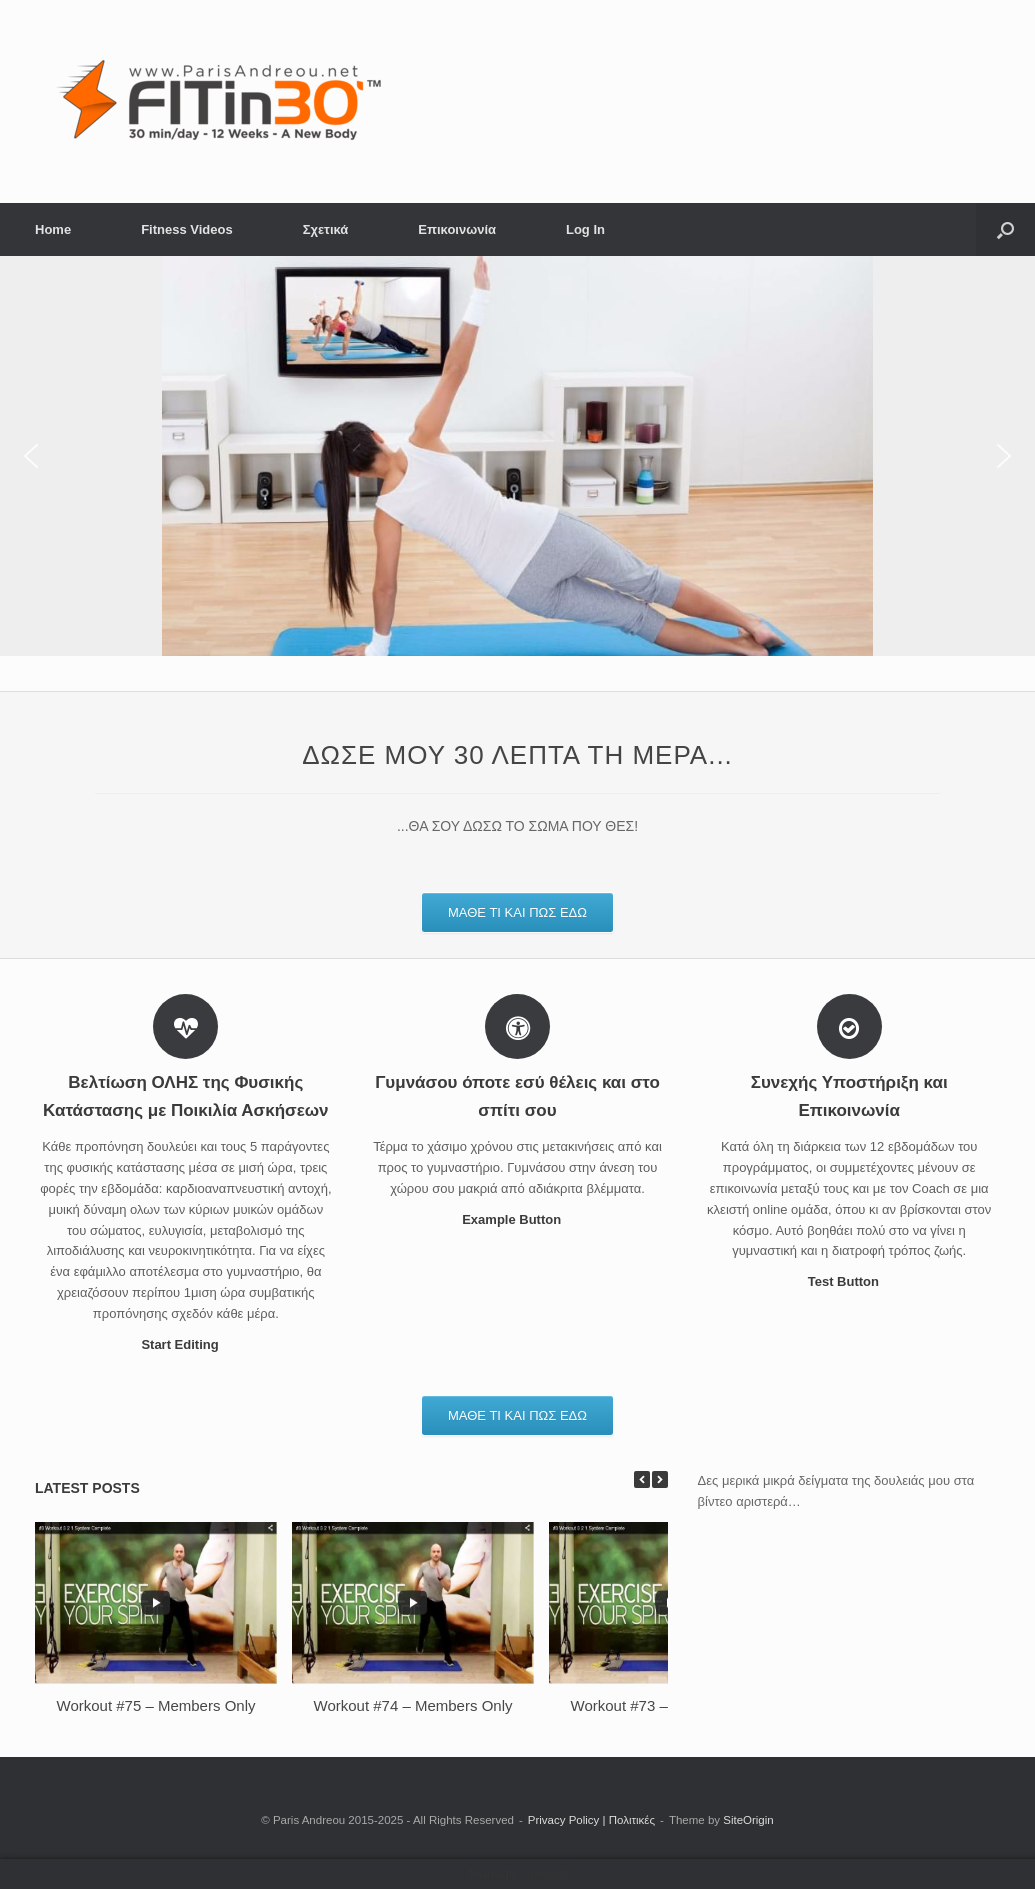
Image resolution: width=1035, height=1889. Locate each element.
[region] (517, 456)
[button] (1005, 229)
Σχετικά (326, 229)
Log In (585, 229)
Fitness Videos (187, 229)
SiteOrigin (748, 1820)
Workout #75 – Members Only (156, 1705)
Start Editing (185, 1344)
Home (53, 229)
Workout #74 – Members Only (413, 1705)
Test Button (849, 1281)
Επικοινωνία (457, 229)
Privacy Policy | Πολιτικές (591, 1820)
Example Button (517, 1219)
